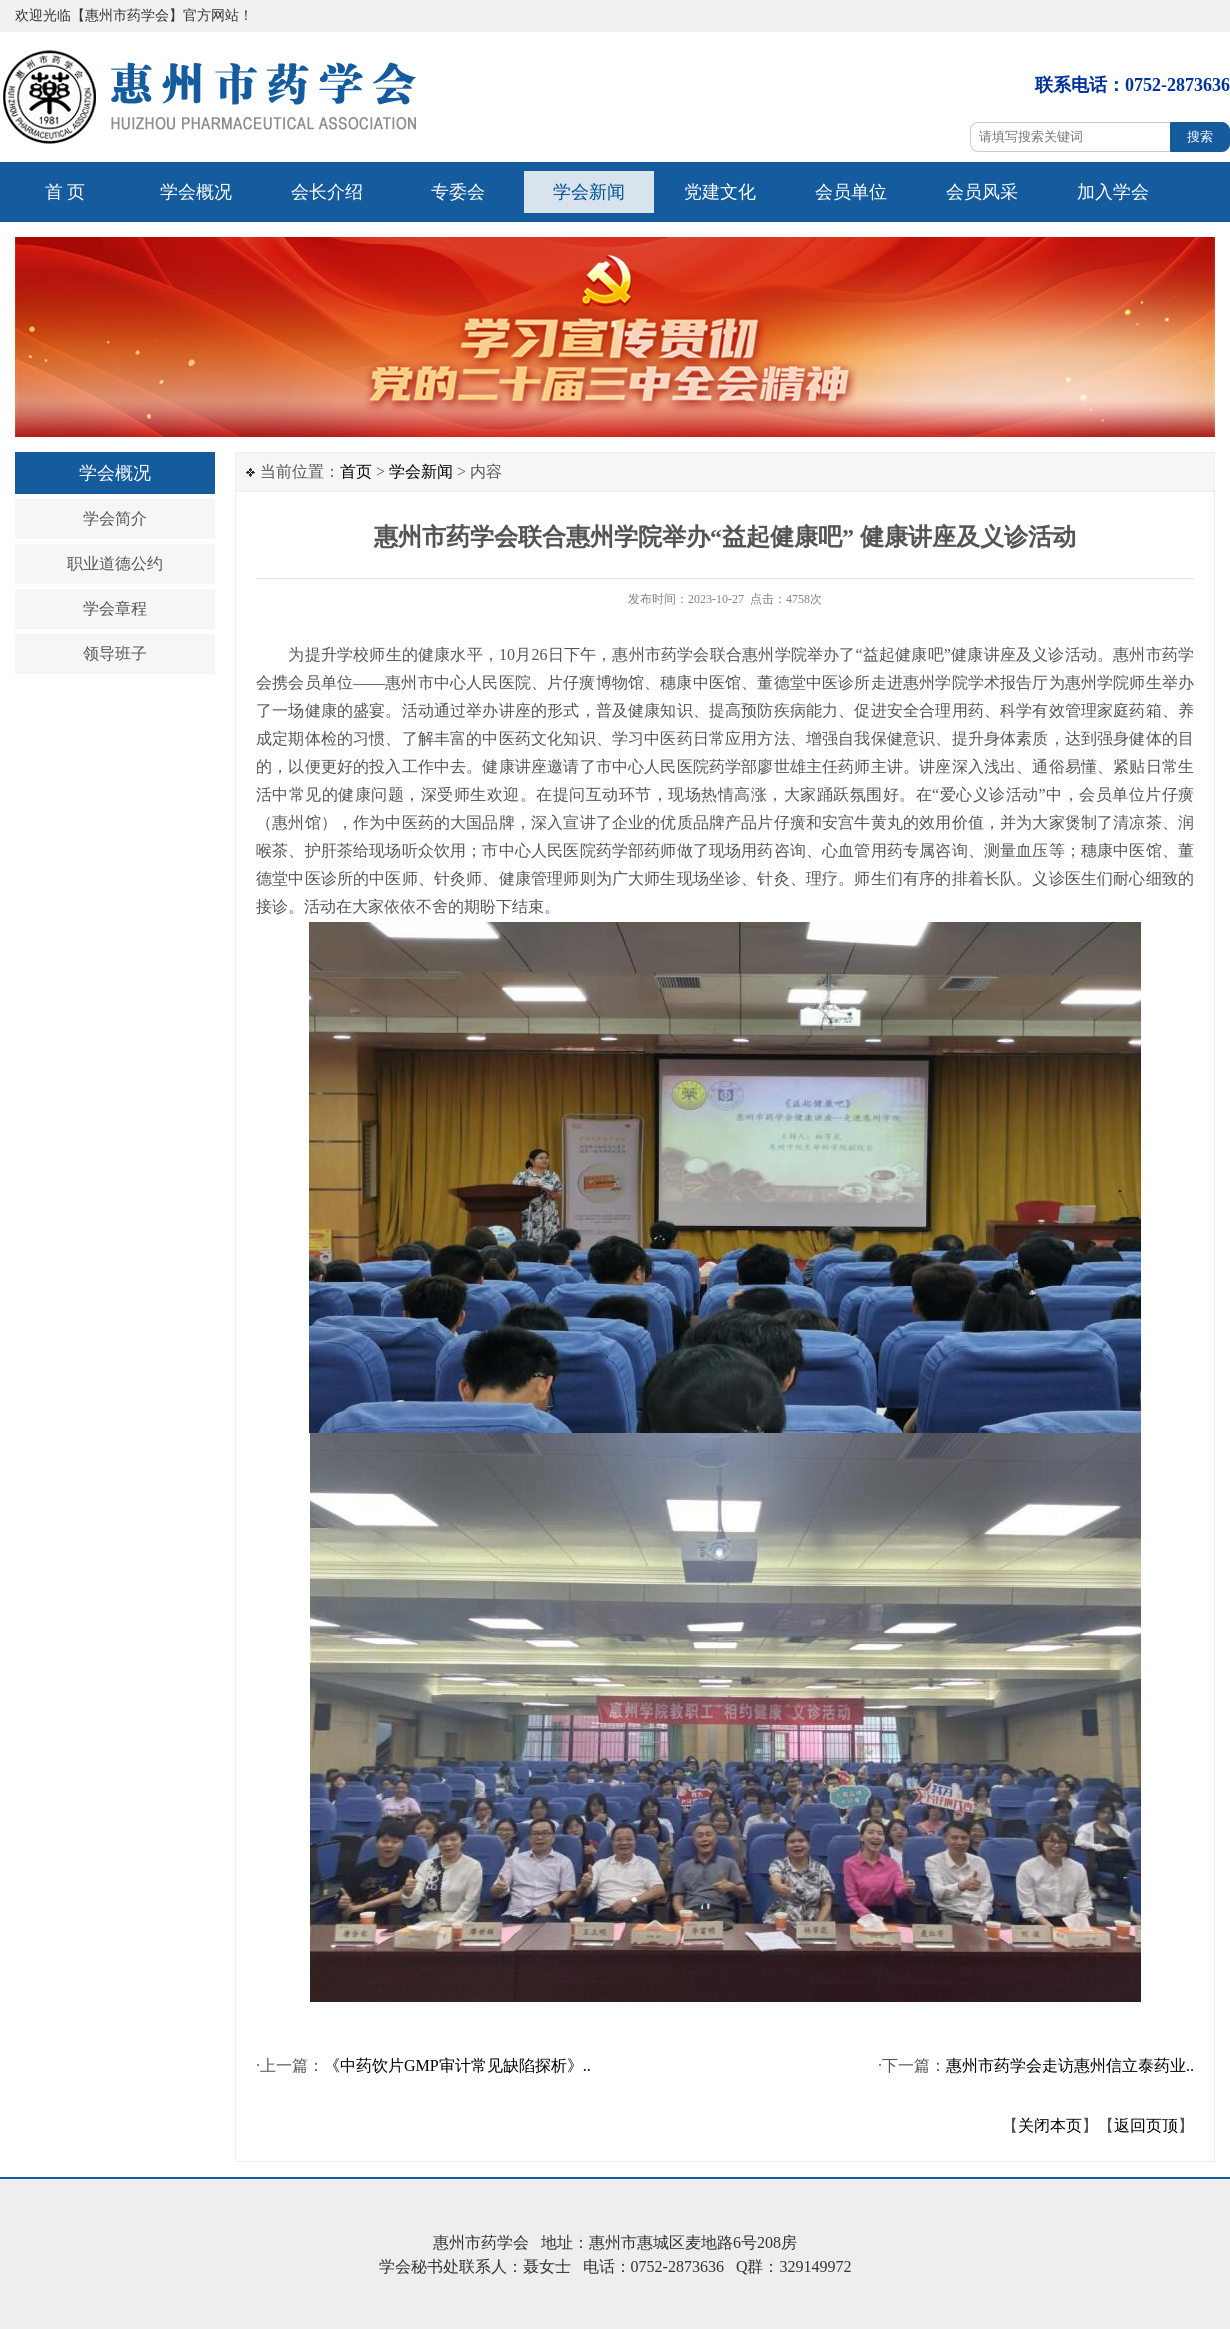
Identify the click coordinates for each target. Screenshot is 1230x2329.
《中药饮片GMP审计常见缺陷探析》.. (457, 2065)
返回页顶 (1146, 2125)
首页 (356, 471)
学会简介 (115, 518)
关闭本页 (1050, 2125)
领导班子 (115, 653)
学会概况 (196, 192)
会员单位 (851, 192)
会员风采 (982, 192)
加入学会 (1113, 192)
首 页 (65, 192)
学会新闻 (589, 192)
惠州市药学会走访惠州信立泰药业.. (1070, 2065)
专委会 (458, 192)
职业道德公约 (115, 563)
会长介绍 (327, 192)
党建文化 (720, 192)
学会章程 (115, 608)
